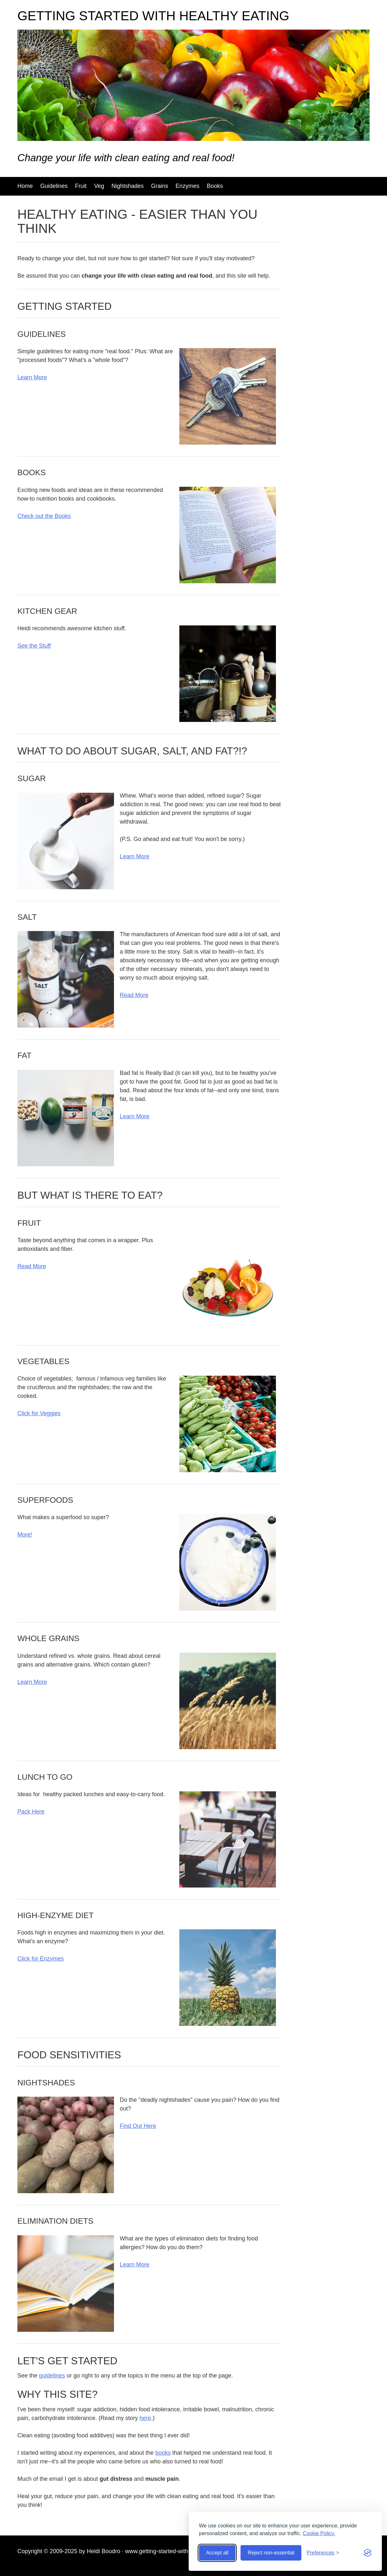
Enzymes (187, 186)
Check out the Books (44, 516)
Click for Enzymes (40, 1958)
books (163, 2453)
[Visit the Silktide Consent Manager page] (368, 2553)
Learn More (32, 377)
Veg (99, 186)
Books (215, 186)
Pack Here (30, 1811)
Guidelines (54, 186)
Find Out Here (138, 2126)
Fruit (81, 186)
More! (24, 1534)
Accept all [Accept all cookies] (217, 2552)
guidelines (52, 2375)
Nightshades (127, 186)
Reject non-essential (271, 2552)
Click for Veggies (39, 1413)
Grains (159, 186)
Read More (134, 995)
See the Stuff (34, 645)
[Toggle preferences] (323, 2553)
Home (25, 186)
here (145, 2418)
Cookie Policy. (319, 2533)
